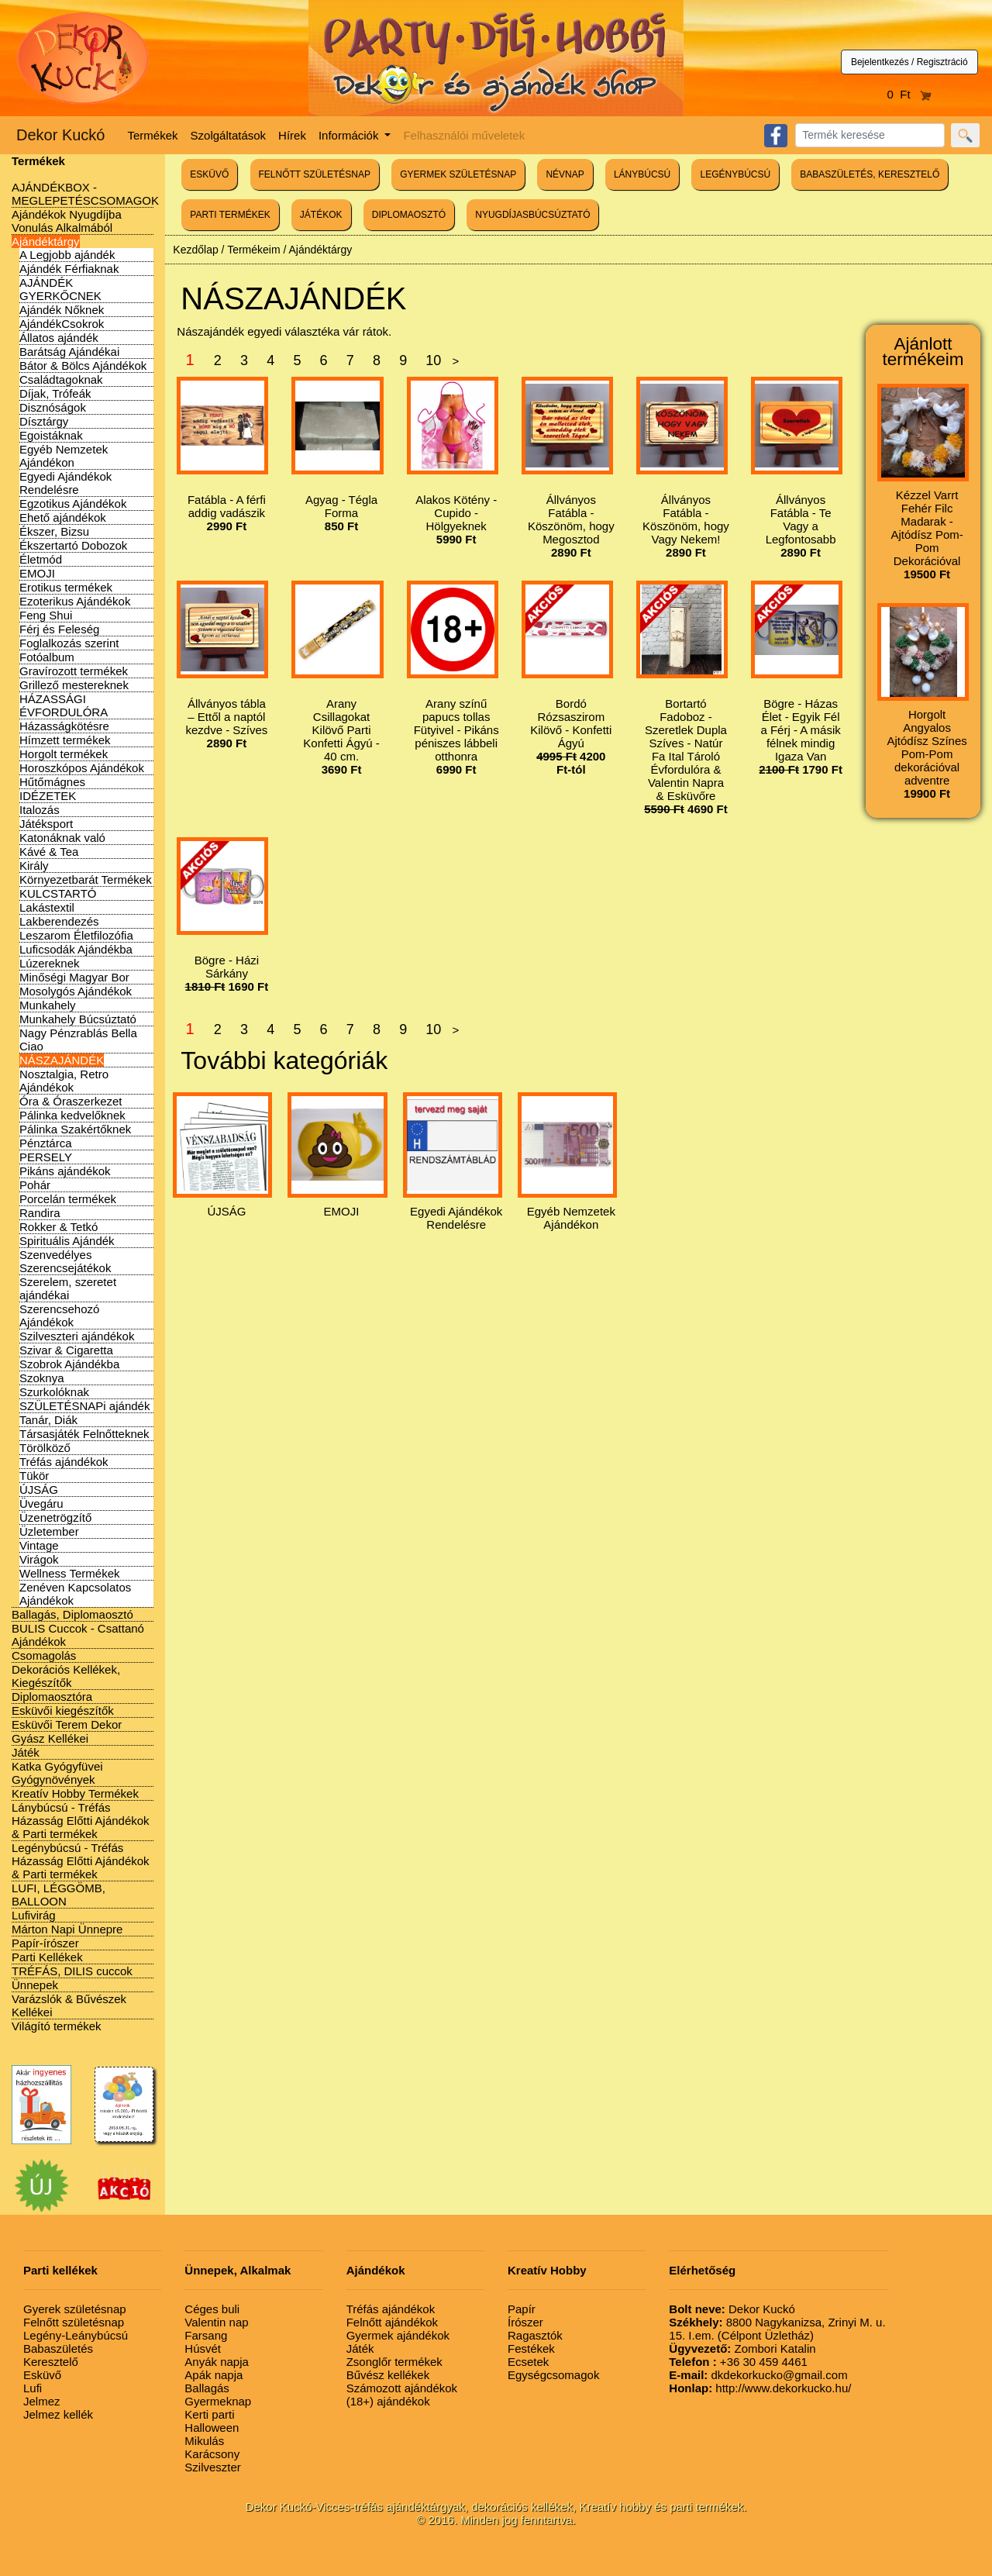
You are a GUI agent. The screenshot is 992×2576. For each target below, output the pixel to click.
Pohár (34, 1184)
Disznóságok (52, 407)
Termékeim (253, 249)
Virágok (39, 1559)
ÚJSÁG (38, 1489)
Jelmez (41, 2401)
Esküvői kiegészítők (63, 1710)
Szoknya (41, 1378)
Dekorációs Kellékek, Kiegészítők (66, 1676)
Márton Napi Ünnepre (67, 1929)
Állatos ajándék (58, 337)
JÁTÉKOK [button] (321, 214)
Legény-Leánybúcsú (75, 2335)
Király (34, 865)
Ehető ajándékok (62, 517)
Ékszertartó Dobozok (73, 545)
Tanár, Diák (48, 1419)
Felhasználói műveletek (464, 135)
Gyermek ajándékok (398, 2335)
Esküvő (42, 2374)
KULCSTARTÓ (57, 893)
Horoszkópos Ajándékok (81, 767)
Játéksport (46, 823)
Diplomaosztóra (52, 1696)
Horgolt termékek (63, 753)
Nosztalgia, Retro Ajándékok (63, 1080)
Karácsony (211, 2453)
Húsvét (202, 2348)
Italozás (39, 809)
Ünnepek (35, 1984)
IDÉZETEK (47, 795)
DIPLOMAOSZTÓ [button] (409, 214)
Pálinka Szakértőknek (75, 1129)
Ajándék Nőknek (61, 309)
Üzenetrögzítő (55, 1517)
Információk (350, 135)
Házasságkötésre (64, 726)
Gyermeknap (217, 2401)
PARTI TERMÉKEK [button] (230, 214)
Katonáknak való (62, 837)
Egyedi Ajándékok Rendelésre (65, 483)
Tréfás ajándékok (63, 1461)
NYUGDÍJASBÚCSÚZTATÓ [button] (532, 214)
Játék (26, 1752)
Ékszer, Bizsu (54, 531)
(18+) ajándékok (388, 2401)
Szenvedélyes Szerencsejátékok (65, 1261)
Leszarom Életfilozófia (76, 935)
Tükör (34, 1475)
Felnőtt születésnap (73, 2322)
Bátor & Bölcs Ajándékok (82, 365)
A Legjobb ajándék (67, 254)
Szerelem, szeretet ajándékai (67, 1288)
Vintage (39, 1545)
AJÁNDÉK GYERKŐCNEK (60, 289)
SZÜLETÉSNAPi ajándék (84, 1405)
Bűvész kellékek (388, 2374)
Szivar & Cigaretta (66, 1350)
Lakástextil (46, 907)
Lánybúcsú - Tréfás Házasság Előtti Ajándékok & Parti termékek (81, 1820)
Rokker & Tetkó (58, 1226)
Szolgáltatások (229, 135)
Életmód (40, 559)
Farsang (205, 2335)
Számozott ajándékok (401, 2388)
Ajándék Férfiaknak (69, 268)
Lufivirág (34, 1915)
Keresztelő (50, 2361)
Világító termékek (57, 2026)
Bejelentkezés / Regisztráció (909, 62)
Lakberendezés (59, 921)
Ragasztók (535, 2335)
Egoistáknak (51, 435)
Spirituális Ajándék (67, 1240)
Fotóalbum (46, 657)
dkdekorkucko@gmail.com (758, 2374)
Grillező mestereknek (74, 684)
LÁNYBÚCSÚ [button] (642, 174)
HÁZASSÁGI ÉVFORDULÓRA (63, 705)
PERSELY (45, 1157)
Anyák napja (216, 2361)
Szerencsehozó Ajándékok (59, 1315)
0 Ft (909, 94)
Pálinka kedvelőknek (72, 1115)
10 (433, 360)
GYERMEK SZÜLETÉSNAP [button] (458, 174)
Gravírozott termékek (73, 671)
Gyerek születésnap (74, 2309)
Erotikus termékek (65, 587)
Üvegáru (41, 1503)
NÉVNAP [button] (565, 174)
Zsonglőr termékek (394, 2361)
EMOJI (37, 573)
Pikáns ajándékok (65, 1171)
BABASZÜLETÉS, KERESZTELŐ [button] (869, 174)
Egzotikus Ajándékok (72, 503)
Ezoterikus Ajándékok (74, 601)
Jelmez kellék (58, 2414)
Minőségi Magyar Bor (74, 977)
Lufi (32, 2388)
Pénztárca (45, 1143)
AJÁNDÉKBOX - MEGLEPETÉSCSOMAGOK (85, 194)
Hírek (292, 135)
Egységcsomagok (553, 2374)
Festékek (531, 2348)
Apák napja (213, 2374)
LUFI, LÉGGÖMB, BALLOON (58, 1894)
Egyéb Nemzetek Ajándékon (63, 456)
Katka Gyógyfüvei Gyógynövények (57, 1773)
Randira (39, 1212)
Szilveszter (212, 2467)
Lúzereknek (49, 963)
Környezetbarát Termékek (85, 879)
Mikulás (204, 2440)
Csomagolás (44, 1655)
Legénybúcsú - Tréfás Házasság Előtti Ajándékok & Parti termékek (81, 1861)
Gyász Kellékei (50, 1738)
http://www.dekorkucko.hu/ (760, 2388)
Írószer (525, 2322)
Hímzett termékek (65, 740)
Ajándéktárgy (46, 241)
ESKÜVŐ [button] (209, 174)
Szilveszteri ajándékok (76, 1336)
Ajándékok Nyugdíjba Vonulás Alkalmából (67, 221)
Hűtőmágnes (52, 781)
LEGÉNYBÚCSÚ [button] (735, 174)
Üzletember (49, 1531)
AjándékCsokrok (61, 323)
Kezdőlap (195, 249)
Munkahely (47, 1005)
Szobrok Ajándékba (69, 1364)
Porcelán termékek (67, 1198)
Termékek (153, 135)
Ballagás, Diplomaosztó (72, 1614)
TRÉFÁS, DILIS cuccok (72, 1971)
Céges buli (211, 2309)
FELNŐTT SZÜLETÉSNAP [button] (314, 174)
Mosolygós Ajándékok (75, 991)
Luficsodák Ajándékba (76, 949)
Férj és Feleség (59, 629)
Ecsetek (528, 2361)
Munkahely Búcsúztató (77, 1019)
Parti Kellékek (47, 1957)
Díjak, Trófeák (55, 393)
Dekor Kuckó (60, 134)
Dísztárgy (43, 421)
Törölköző (45, 1447)
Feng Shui (45, 615)
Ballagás (206, 2388)
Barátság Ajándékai (69, 351)
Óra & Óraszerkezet (70, 1101)
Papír (522, 2309)
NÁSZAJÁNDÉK (61, 1060)
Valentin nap (216, 2322)
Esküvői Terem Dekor (67, 1724)
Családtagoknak (61, 379)
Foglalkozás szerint (69, 643)
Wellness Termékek (69, 1573)
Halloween (211, 2427)
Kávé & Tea (48, 851)
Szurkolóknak (54, 1391)
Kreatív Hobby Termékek (75, 1793)
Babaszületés (58, 2348)
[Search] (870, 135)
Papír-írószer (45, 1943)
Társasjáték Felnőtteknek (84, 1433)
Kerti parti (209, 2414)
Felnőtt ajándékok (392, 2322)
